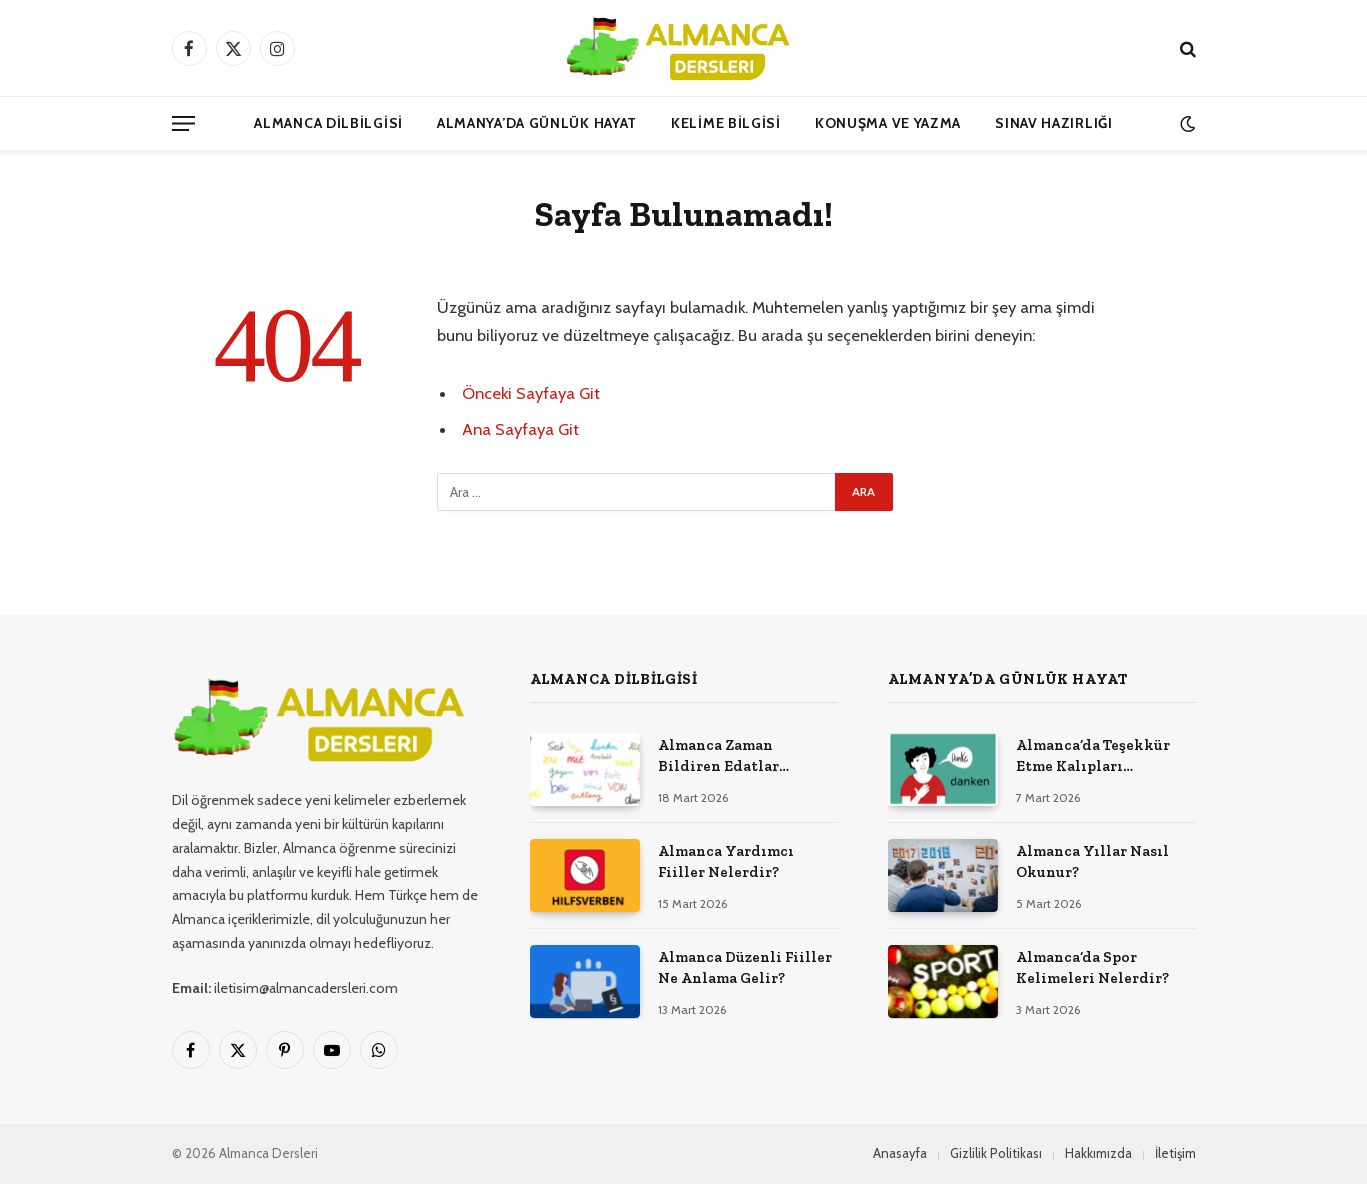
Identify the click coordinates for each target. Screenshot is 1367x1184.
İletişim (1175, 1153)
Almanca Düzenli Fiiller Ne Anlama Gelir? (745, 967)
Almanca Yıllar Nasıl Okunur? (1092, 861)
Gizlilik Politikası (996, 1153)
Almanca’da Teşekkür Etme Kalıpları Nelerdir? (1093, 757)
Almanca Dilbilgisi (328, 123)
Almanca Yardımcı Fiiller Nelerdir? (726, 861)
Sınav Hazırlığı (1054, 123)
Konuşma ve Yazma (888, 123)
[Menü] (183, 123)
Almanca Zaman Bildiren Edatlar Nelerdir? (718, 757)
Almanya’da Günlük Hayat (537, 123)
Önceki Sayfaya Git (531, 393)
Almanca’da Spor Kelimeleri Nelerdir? (1092, 967)
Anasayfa (900, 1153)
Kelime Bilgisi (726, 123)
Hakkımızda (1098, 1153)
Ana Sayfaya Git (520, 429)
